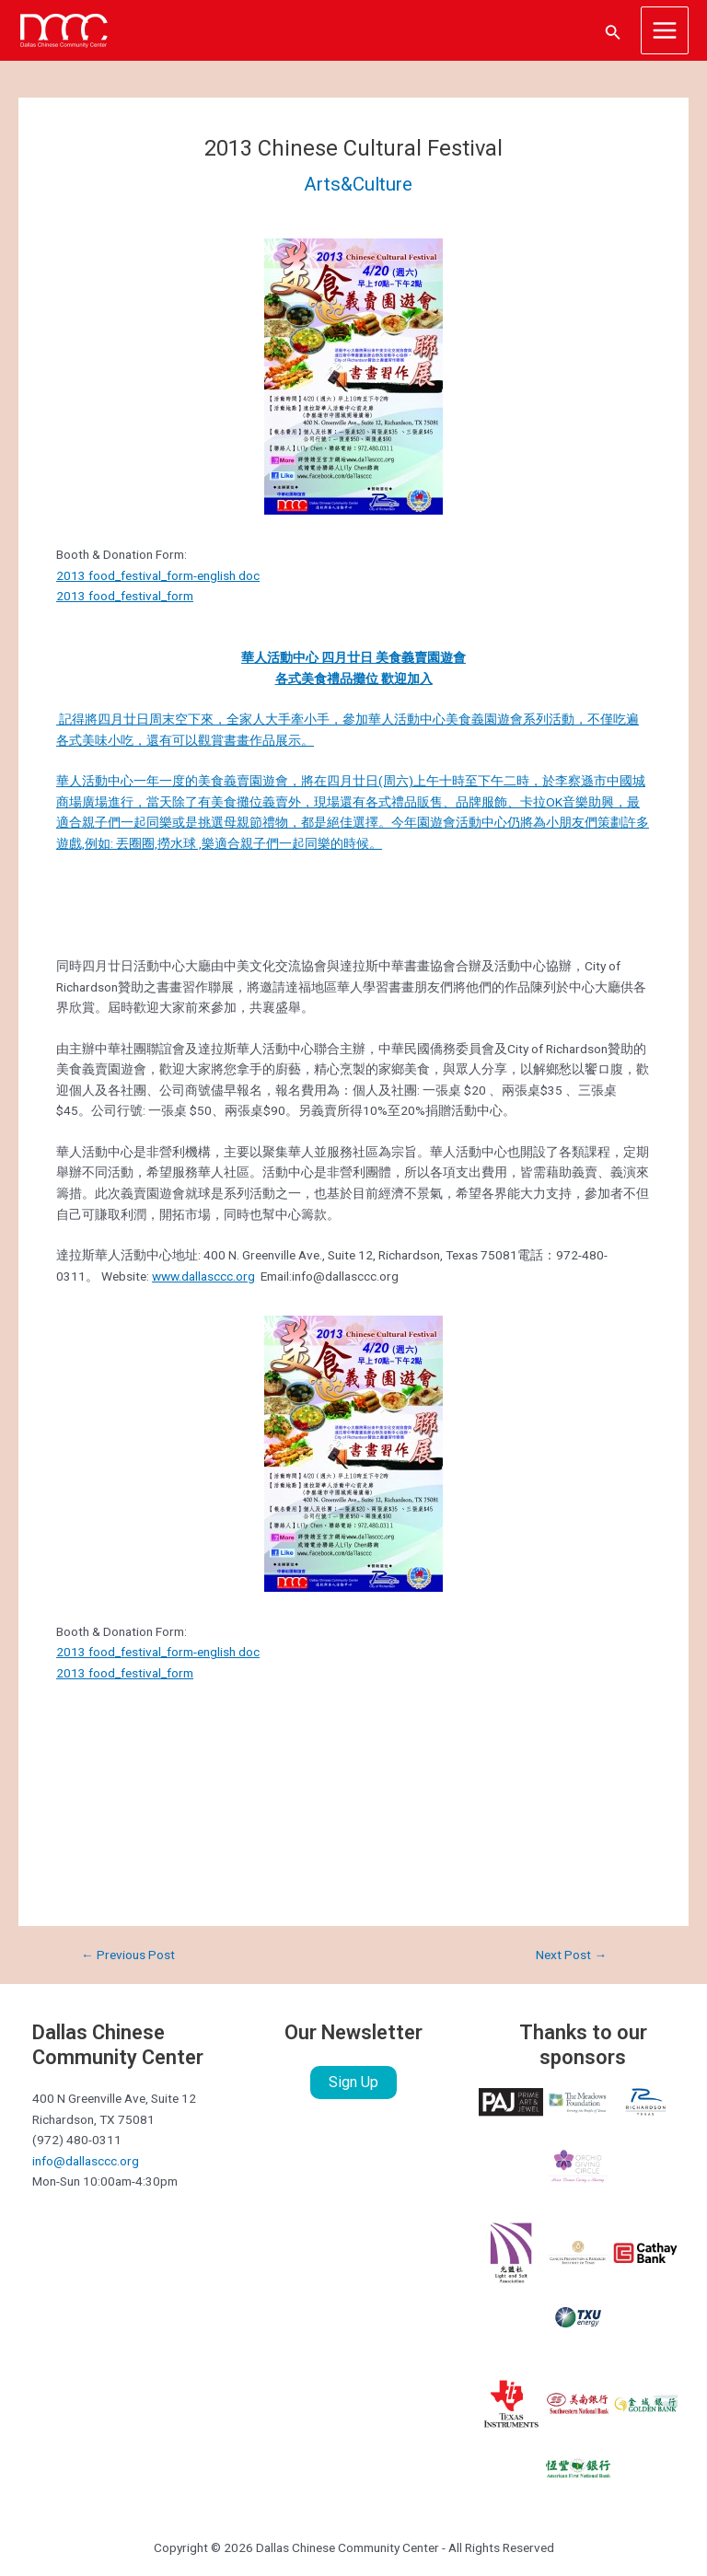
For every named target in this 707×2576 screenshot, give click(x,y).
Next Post (571, 1955)
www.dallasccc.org (203, 1276)
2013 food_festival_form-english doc (158, 575)
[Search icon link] (613, 30)
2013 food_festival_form (124, 595)
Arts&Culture (358, 184)
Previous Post (128, 1955)
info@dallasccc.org (85, 2160)
